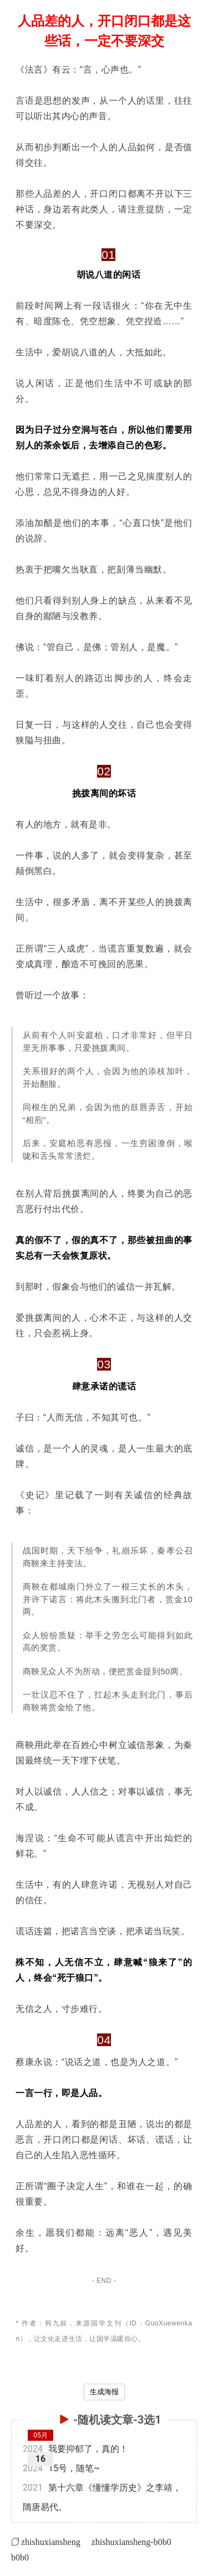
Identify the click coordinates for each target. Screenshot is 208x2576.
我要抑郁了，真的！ (75, 2449)
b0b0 (20, 2557)
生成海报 (104, 2392)
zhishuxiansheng (50, 2541)
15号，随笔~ (61, 2468)
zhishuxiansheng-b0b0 (131, 2541)
